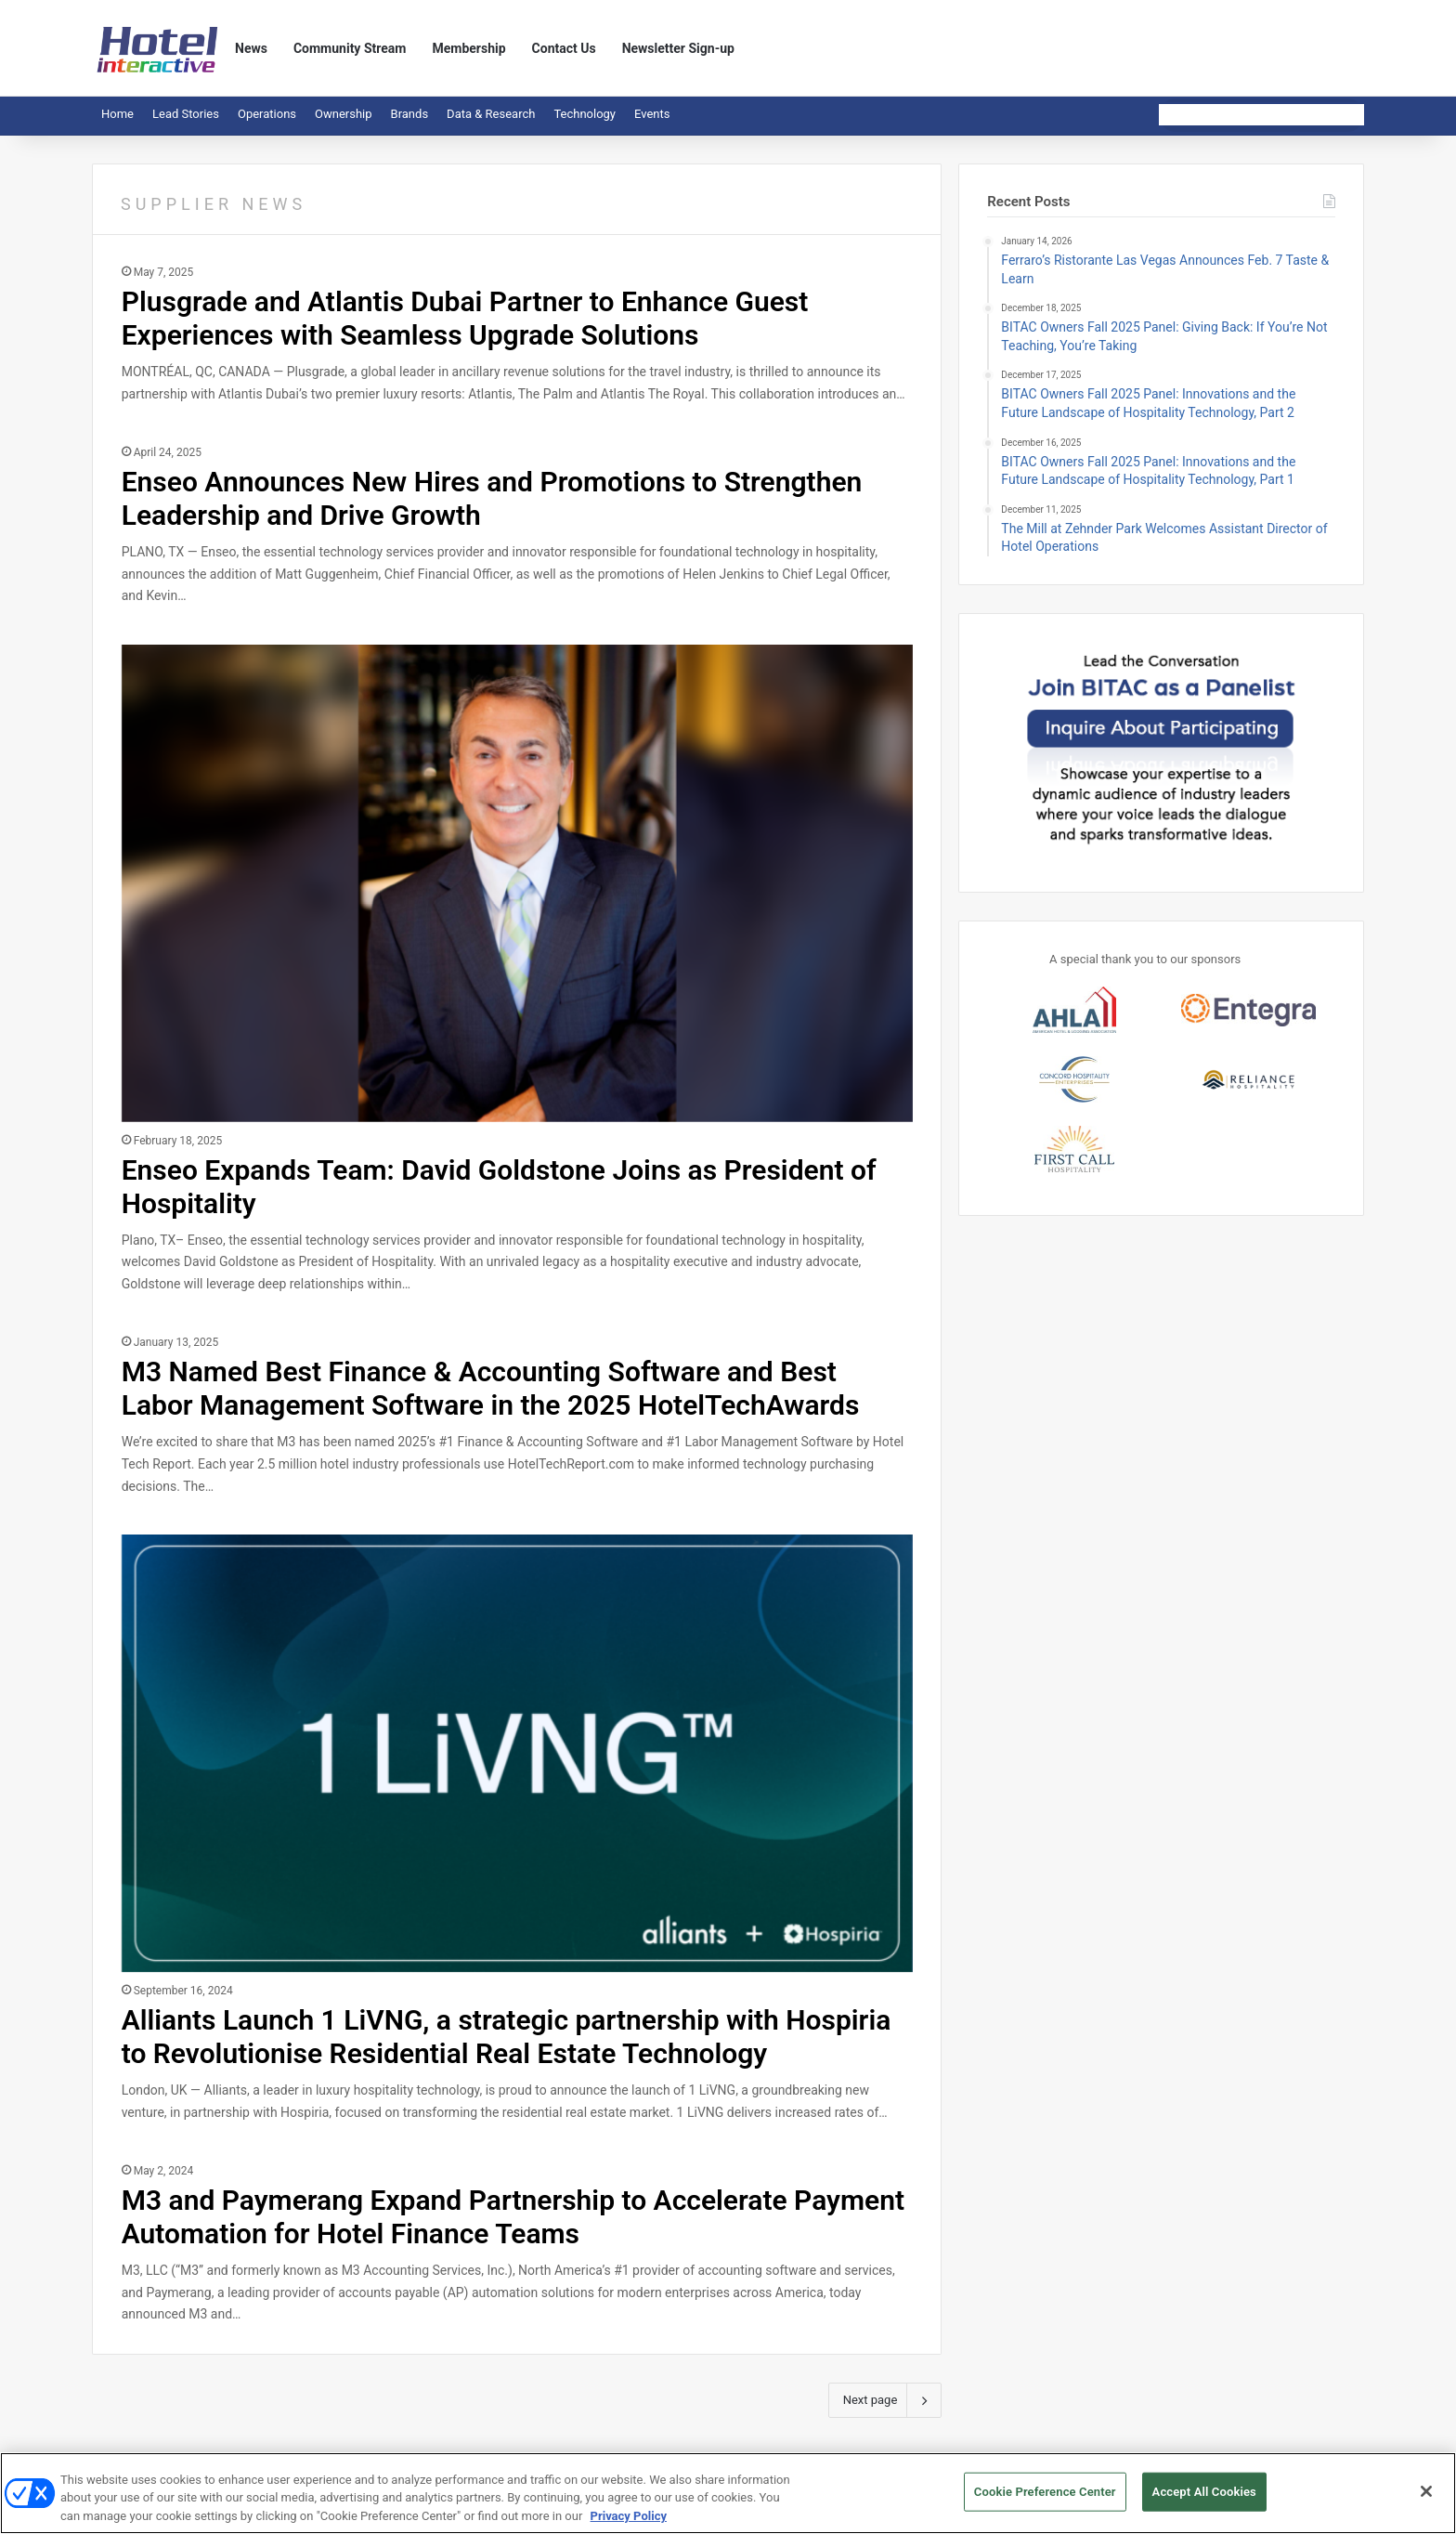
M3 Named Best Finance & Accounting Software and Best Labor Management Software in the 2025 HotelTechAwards (491, 1388)
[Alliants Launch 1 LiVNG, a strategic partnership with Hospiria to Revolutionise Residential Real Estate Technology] (517, 1753)
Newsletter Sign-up (678, 48)
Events (652, 114)
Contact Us (564, 48)
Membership (468, 48)
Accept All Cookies (1204, 2500)
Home (117, 114)
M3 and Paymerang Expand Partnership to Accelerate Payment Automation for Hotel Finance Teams (513, 2217)
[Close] (1426, 2499)
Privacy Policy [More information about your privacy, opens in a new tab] (629, 2524)
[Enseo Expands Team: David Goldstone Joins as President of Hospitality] (517, 883)
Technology (584, 114)
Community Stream (350, 48)
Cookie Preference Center (1045, 2500)
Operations (267, 114)
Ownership (343, 114)
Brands (410, 114)
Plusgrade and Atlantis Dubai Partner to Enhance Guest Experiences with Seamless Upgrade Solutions (465, 318)
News (251, 48)
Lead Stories (185, 114)
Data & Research (491, 114)
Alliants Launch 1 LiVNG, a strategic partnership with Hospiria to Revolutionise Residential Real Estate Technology (506, 2037)
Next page (885, 2400)
